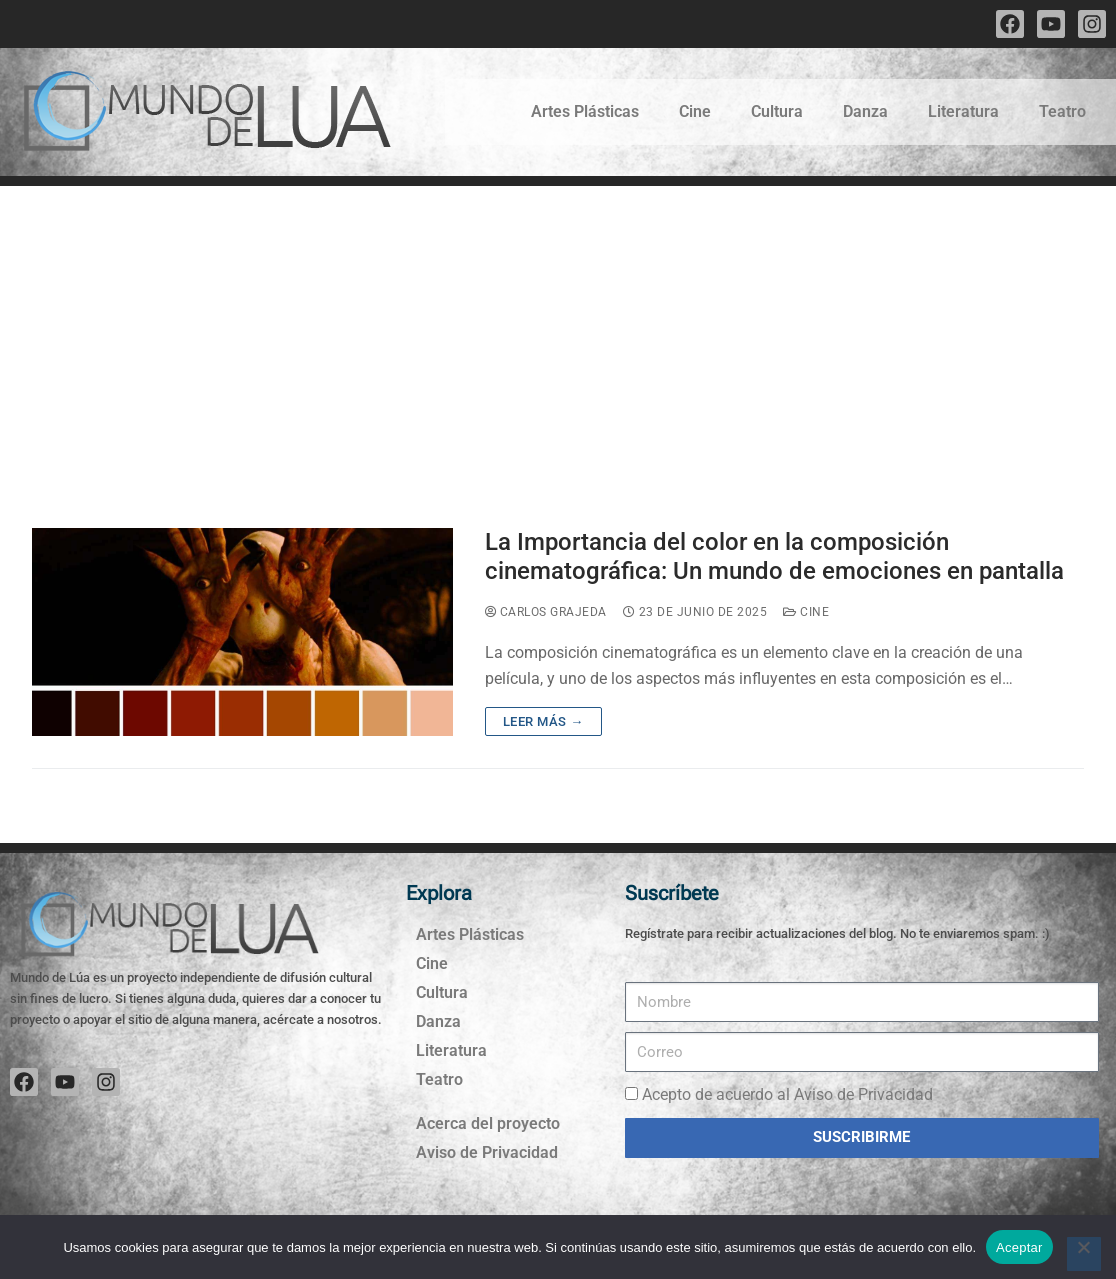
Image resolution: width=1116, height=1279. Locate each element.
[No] (1084, 1254)
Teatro (1062, 111)
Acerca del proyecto (488, 1123)
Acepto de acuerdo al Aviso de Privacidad (787, 1094)
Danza (865, 111)
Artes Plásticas (585, 111)
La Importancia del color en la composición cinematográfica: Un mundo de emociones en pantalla (774, 556)
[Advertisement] (558, 336)
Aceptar (1019, 1247)
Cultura (777, 111)
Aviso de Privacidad (487, 1152)
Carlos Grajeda (546, 612)
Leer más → (543, 721)
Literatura (963, 111)
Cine (695, 111)
